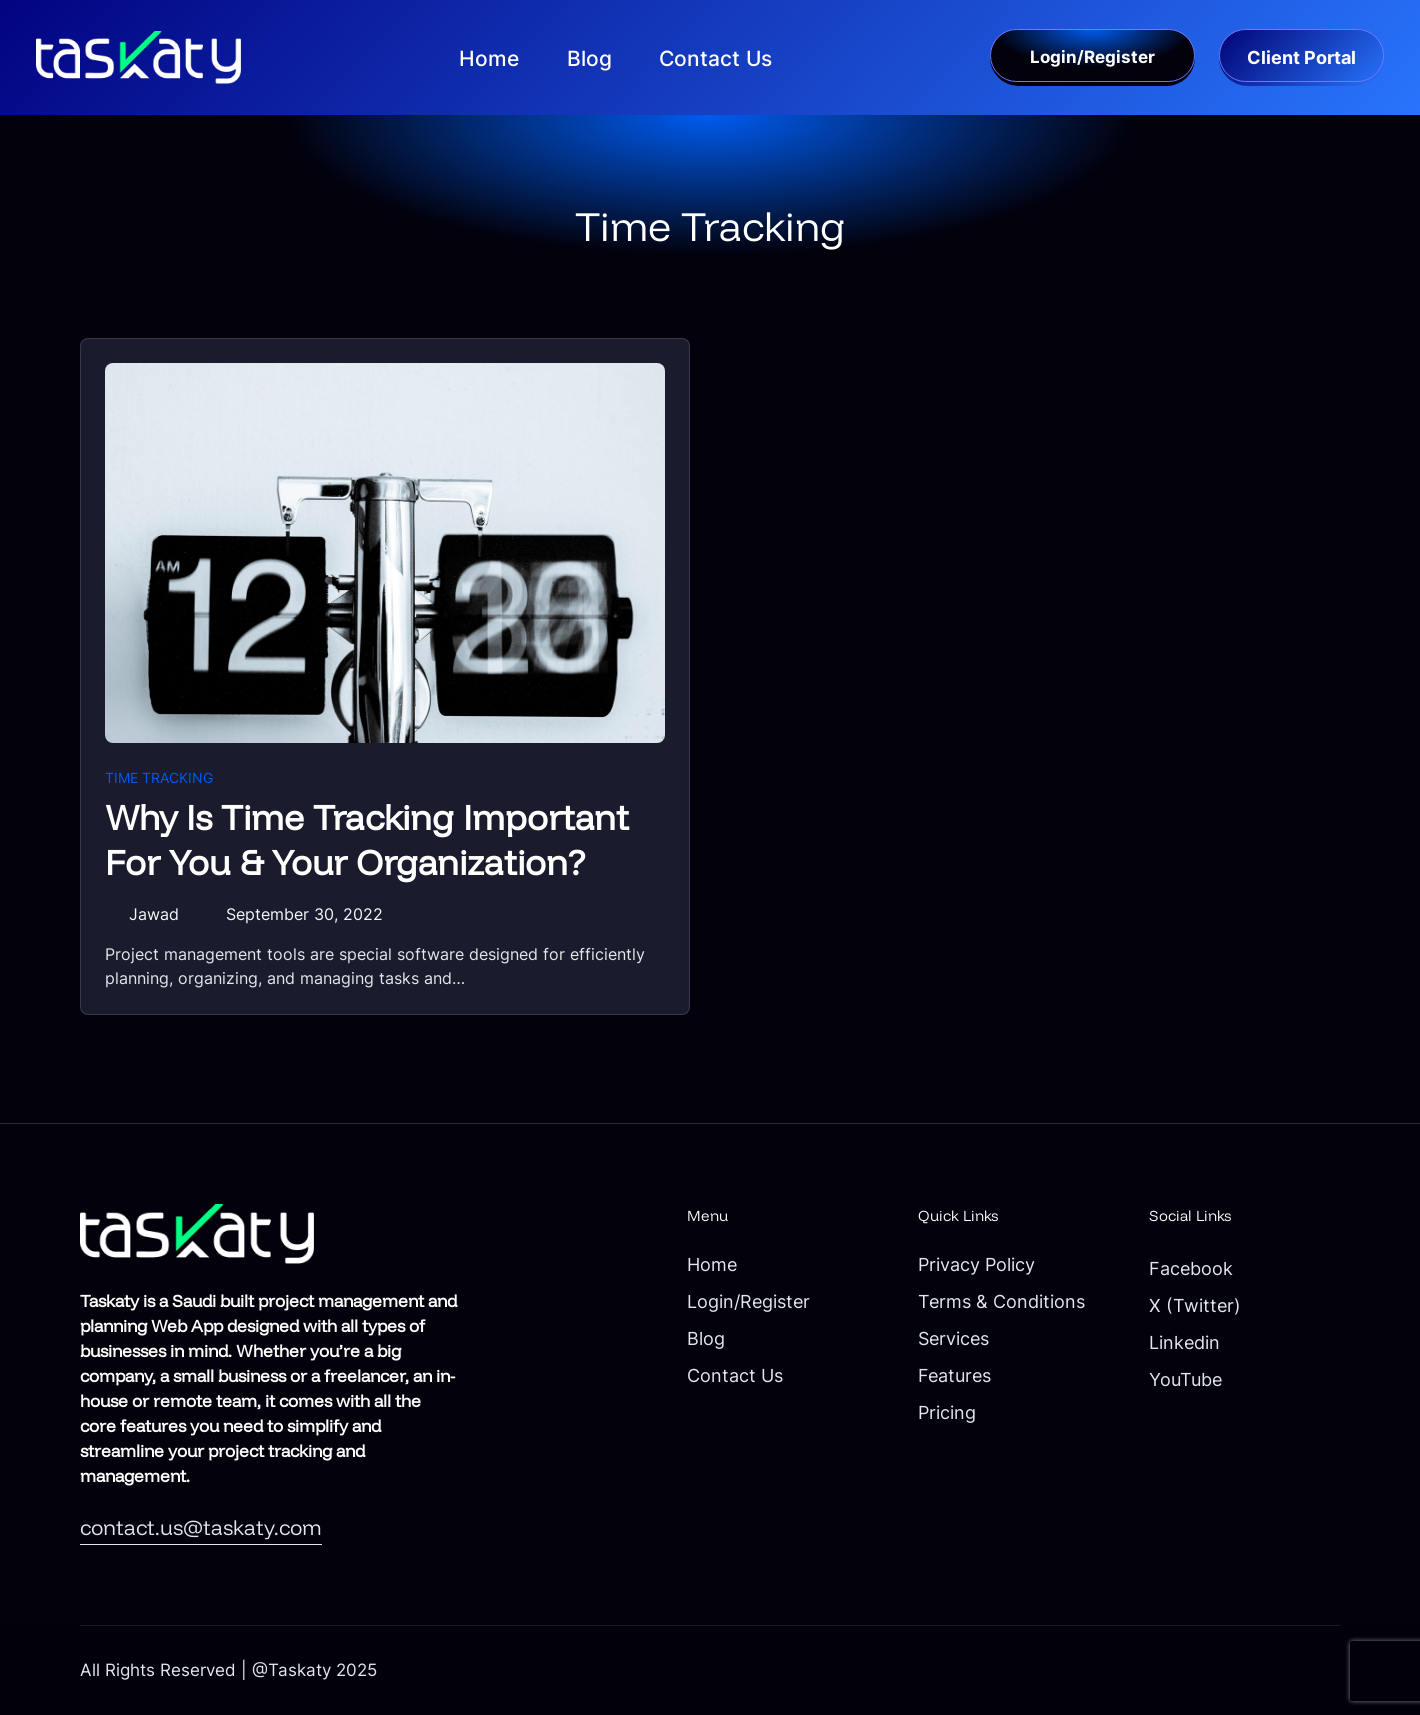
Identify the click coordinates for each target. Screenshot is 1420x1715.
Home (712, 1264)
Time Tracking (159, 777)
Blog (706, 1338)
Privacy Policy (976, 1264)
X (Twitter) (1195, 1305)
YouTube (1185, 1379)
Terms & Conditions (1001, 1301)
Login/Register (748, 1301)
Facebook (1191, 1268)
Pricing (947, 1412)
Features (954, 1375)
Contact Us (735, 1375)
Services (953, 1338)
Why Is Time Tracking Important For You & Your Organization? (367, 839)
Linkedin (1184, 1342)
